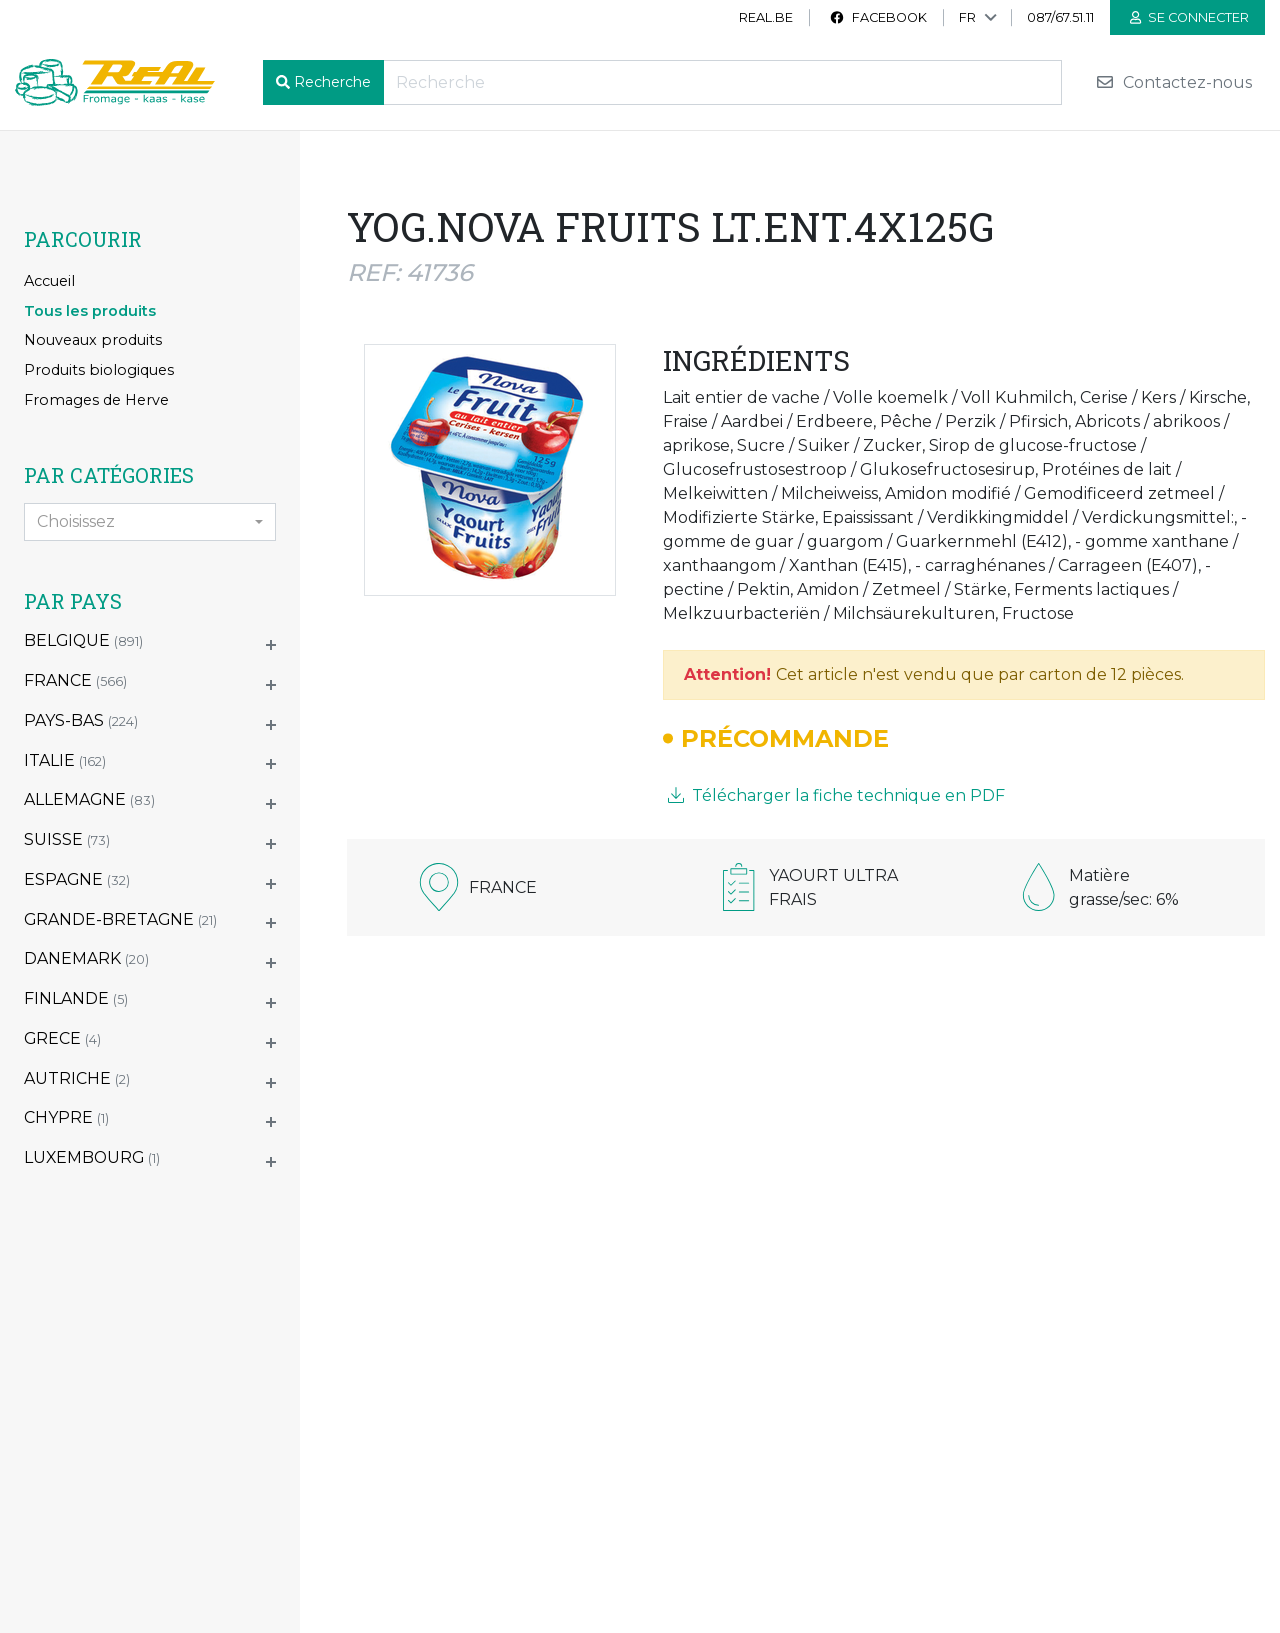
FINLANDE (76, 998)
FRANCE (75, 680)
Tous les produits (90, 311)
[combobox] (150, 522)
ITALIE (65, 760)
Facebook (878, 17)
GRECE (62, 1038)
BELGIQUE (83, 640)
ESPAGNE (77, 879)
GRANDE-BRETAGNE (120, 919)
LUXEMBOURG (92, 1157)
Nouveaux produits (93, 340)
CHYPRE (66, 1117)
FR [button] (967, 17)
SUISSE (67, 839)
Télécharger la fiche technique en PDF (836, 795)
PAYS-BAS (81, 720)
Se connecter (1189, 17)
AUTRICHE (77, 1078)
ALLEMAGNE (89, 799)
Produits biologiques (99, 370)
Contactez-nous (1173, 82)
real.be (766, 17)
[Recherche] (722, 82)
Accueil (49, 281)
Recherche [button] (332, 82)
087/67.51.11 (1060, 17)
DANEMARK (86, 958)
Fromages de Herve (96, 400)
